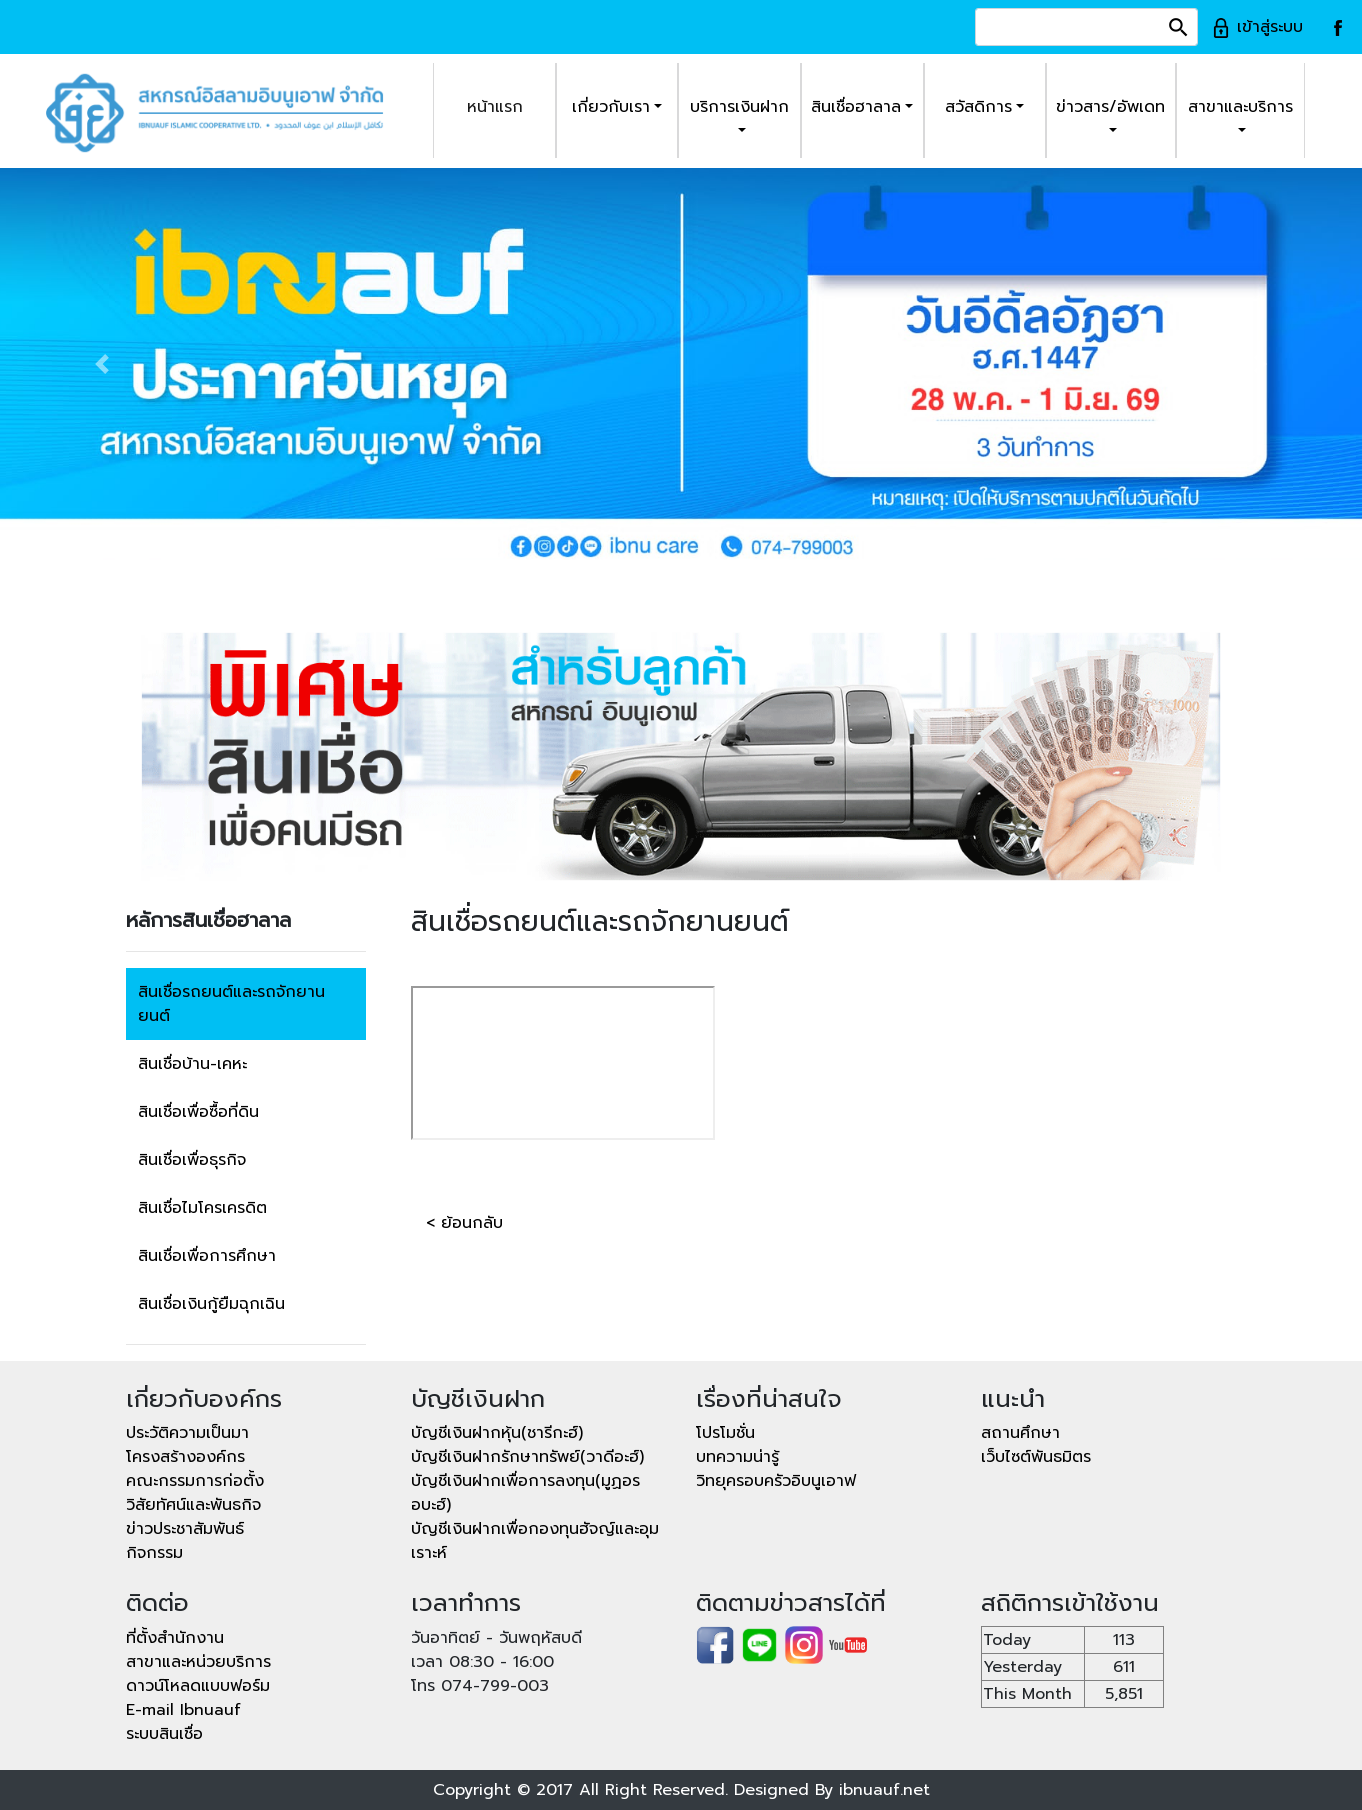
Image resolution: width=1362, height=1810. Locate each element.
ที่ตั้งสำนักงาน (175, 1638)
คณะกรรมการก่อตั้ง (195, 1481)
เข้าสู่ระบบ (1257, 27)
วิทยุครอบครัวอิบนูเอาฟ (776, 1481)
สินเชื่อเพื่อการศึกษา (207, 1256)
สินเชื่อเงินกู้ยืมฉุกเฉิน (211, 1304)
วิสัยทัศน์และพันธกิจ (193, 1505)
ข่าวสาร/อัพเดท (1110, 107)
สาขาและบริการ (1240, 107)
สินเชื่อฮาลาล (856, 107)
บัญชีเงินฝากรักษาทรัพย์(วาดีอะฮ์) (527, 1457)
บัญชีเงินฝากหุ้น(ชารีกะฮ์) (497, 1433)
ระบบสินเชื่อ (164, 1734)
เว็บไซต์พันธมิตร (1036, 1457)
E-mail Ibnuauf (183, 1710)
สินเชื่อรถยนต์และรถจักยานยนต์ (231, 1004)
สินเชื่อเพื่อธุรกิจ (192, 1160)
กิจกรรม (154, 1553)
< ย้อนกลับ (464, 1223)
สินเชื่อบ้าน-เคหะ (192, 1064)
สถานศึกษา (1020, 1433)
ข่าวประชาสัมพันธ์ (185, 1529)
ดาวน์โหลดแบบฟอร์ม (198, 1686)
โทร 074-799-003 (480, 1686)
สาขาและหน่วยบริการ (198, 1662)
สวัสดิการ (978, 107)
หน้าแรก (495, 107)
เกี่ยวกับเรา (611, 107)
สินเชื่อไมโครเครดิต (202, 1208)
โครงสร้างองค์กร (185, 1457)
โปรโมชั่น (725, 1433)
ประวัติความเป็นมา (187, 1433)
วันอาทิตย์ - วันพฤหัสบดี (496, 1638)
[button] (102, 364)
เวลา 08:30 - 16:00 (482, 1662)
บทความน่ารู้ (737, 1457)
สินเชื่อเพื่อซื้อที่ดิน (198, 1112)
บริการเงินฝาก (739, 107)
